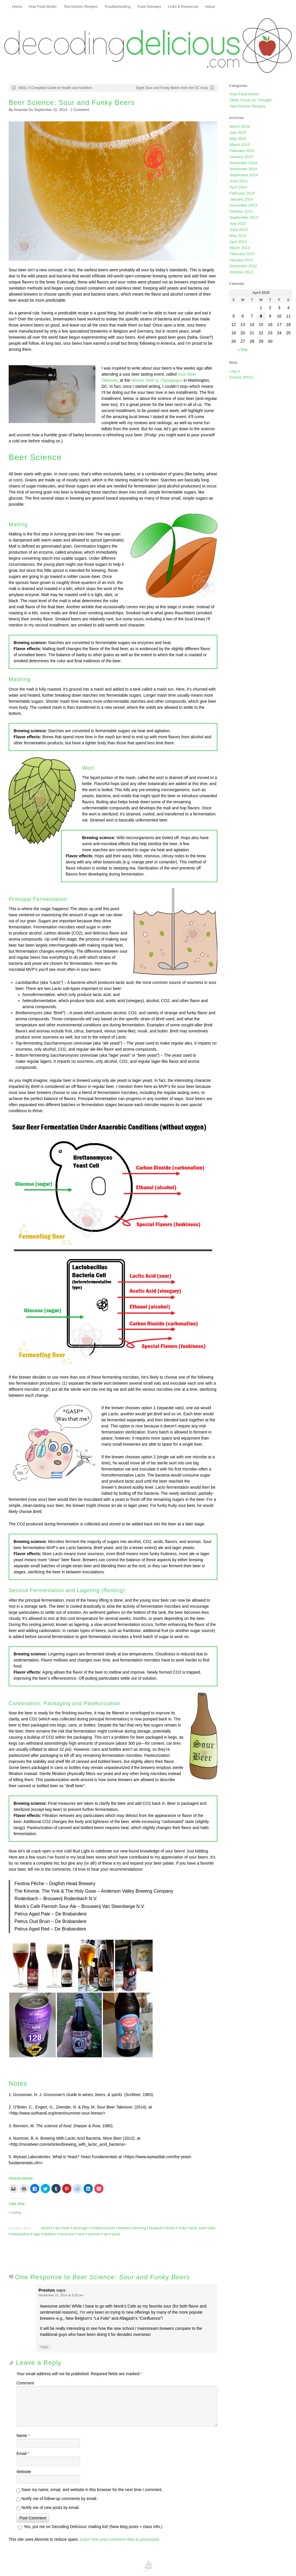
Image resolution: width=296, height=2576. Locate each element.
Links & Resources (183, 7)
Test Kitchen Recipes (81, 7)
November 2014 (243, 169)
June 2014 (238, 181)
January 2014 (241, 199)
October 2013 (241, 211)
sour (81, 2234)
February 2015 (242, 151)
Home (17, 7)
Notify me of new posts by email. (50, 2507)
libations (50, 2234)
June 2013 (238, 229)
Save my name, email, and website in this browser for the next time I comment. (92, 2489)
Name (23, 2435)
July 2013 (238, 223)
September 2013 (244, 217)
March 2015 (240, 144)
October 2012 (241, 272)
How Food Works (43, 7)
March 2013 (240, 248)
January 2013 (241, 260)
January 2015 (241, 157)
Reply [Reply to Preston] (44, 2347)
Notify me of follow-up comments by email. (59, 2498)
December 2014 (243, 163)
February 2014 (242, 193)
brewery (124, 2228)
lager (37, 2234)
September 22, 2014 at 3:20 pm (60, 2295)
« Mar (243, 349)
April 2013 (238, 242)
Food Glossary (149, 7)
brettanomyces (103, 2228)
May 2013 (238, 235)
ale (57, 2228)
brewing (140, 2228)
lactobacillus (20, 2234)
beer (66, 2228)
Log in (235, 371)
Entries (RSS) (241, 377)
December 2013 (243, 205)
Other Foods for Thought (250, 100)
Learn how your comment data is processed (119, 2539)
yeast (116, 2234)
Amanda (20, 110)
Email (22, 2453)
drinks (170, 2228)
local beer (67, 2234)
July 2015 (238, 132)
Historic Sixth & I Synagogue (156, 380)
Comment (79, 110)
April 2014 (238, 187)
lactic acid (197, 2228)
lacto (211, 2228)
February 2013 (242, 254)
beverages (81, 2228)
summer (94, 2234)
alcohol (46, 2228)
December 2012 (243, 266)
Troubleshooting (118, 7)
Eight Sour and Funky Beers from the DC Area (172, 88)
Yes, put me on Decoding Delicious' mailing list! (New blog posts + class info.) (89, 2526)
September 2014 (244, 175)
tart (106, 2234)
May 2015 (238, 138)
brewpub (155, 2228)
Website (23, 2471)
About (210, 7)
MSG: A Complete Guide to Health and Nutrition (55, 88)
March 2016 (240, 126)
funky (182, 2228)
